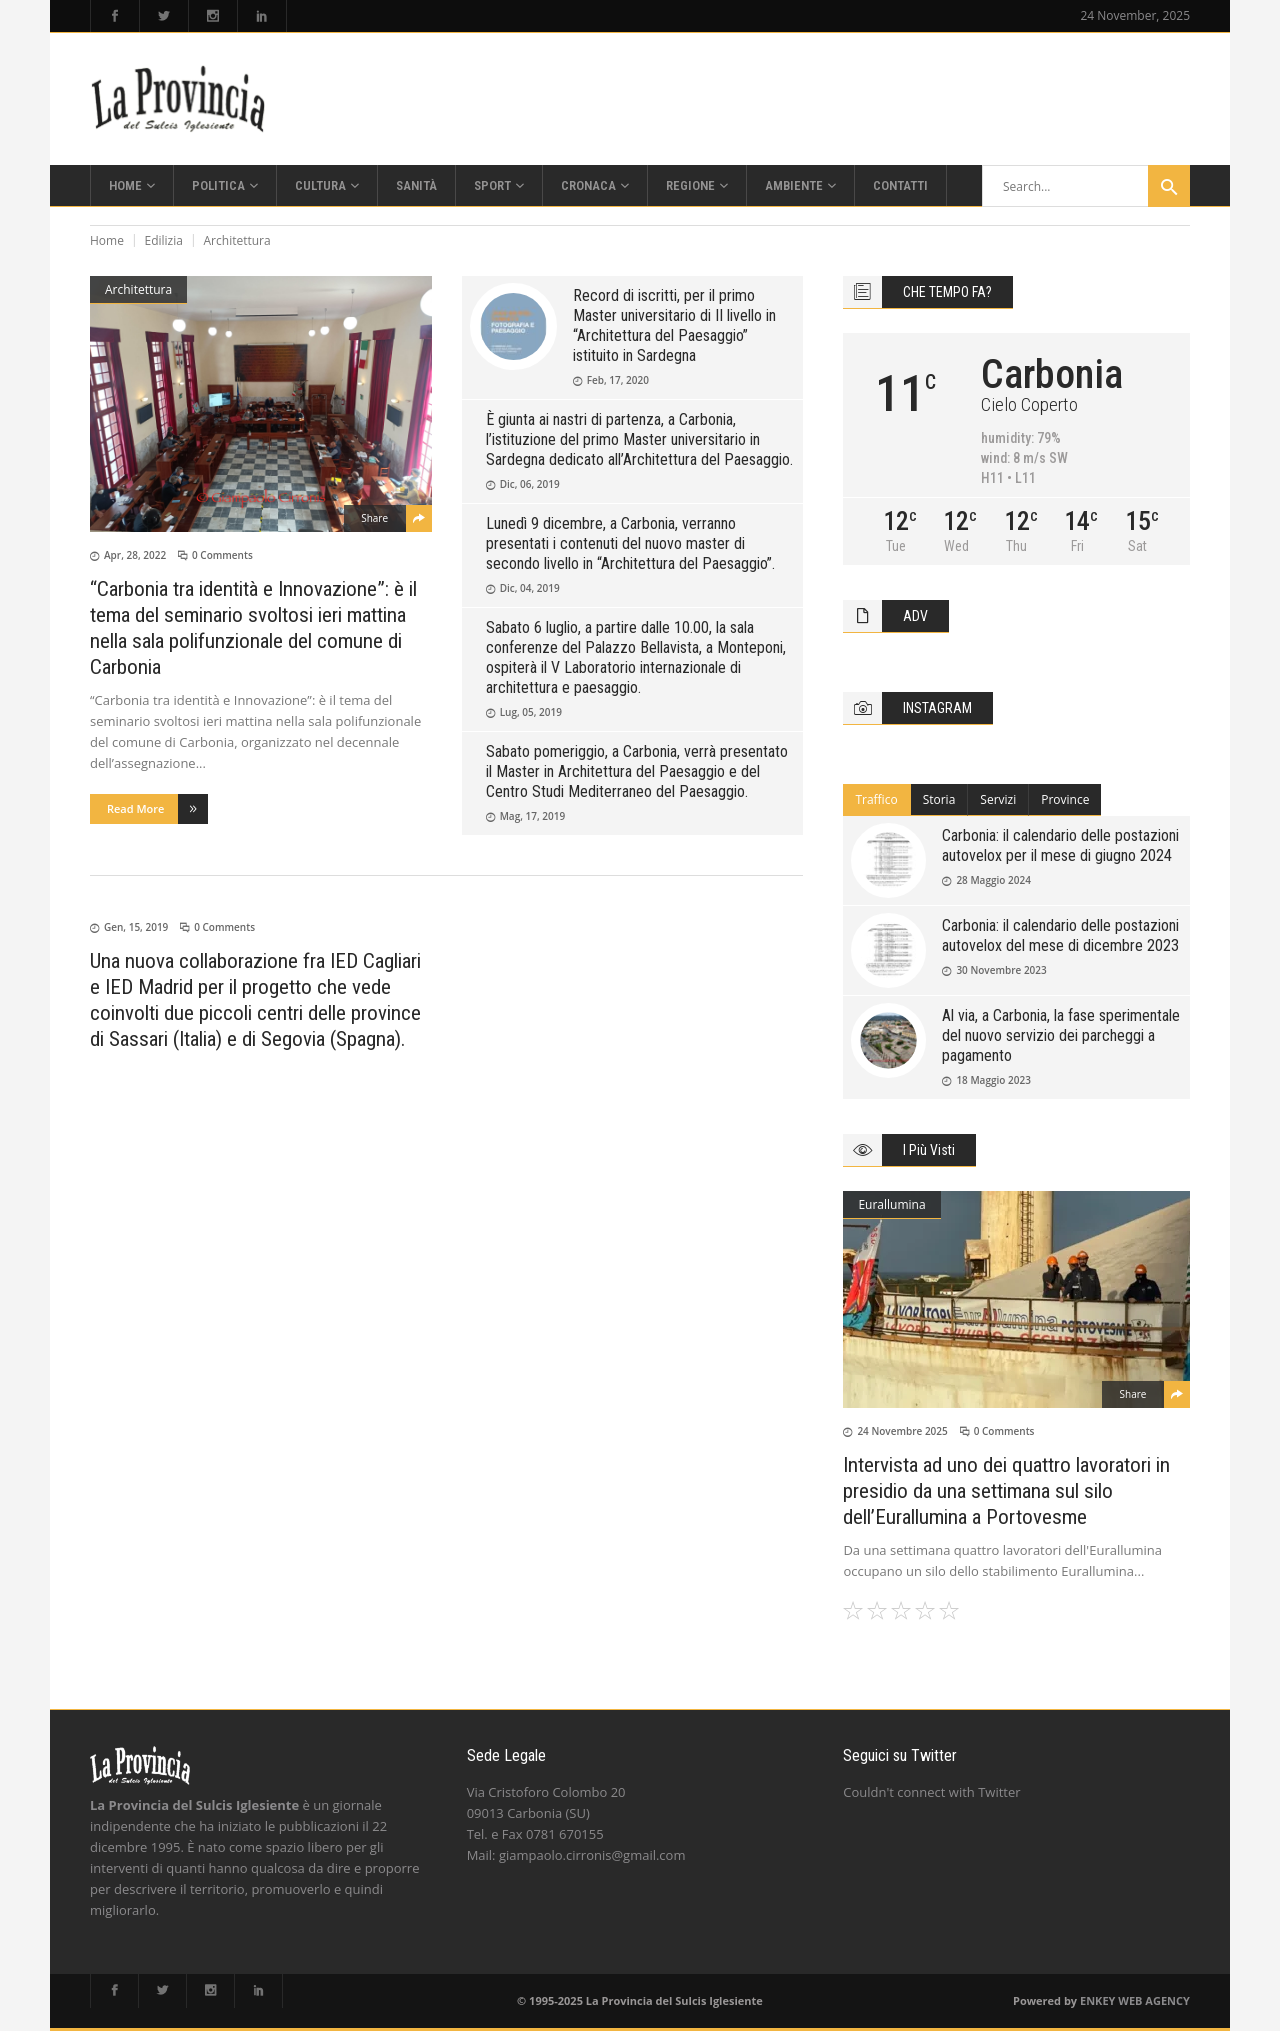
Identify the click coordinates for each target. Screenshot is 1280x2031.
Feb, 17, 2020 (618, 380)
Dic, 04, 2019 (530, 588)
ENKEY (1097, 2000)
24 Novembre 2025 (902, 1431)
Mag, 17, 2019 (533, 816)
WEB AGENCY (1154, 2000)
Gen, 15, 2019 (136, 927)
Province (1065, 799)
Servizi (998, 799)
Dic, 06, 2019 (530, 484)
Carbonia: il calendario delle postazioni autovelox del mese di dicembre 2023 (1060, 935)
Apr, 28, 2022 (135, 555)
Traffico (876, 799)
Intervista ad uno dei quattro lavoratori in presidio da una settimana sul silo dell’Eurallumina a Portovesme (1006, 1491)
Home (107, 240)
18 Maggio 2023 (993, 1080)
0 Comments (222, 555)
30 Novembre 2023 (1001, 970)
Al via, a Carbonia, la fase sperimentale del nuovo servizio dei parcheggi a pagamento (1061, 1035)
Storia (939, 799)
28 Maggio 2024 (993, 880)
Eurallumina (891, 1204)
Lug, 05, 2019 (531, 712)
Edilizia (164, 240)
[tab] (876, 800)
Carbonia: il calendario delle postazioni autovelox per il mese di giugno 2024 (1060, 845)
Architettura (138, 289)
